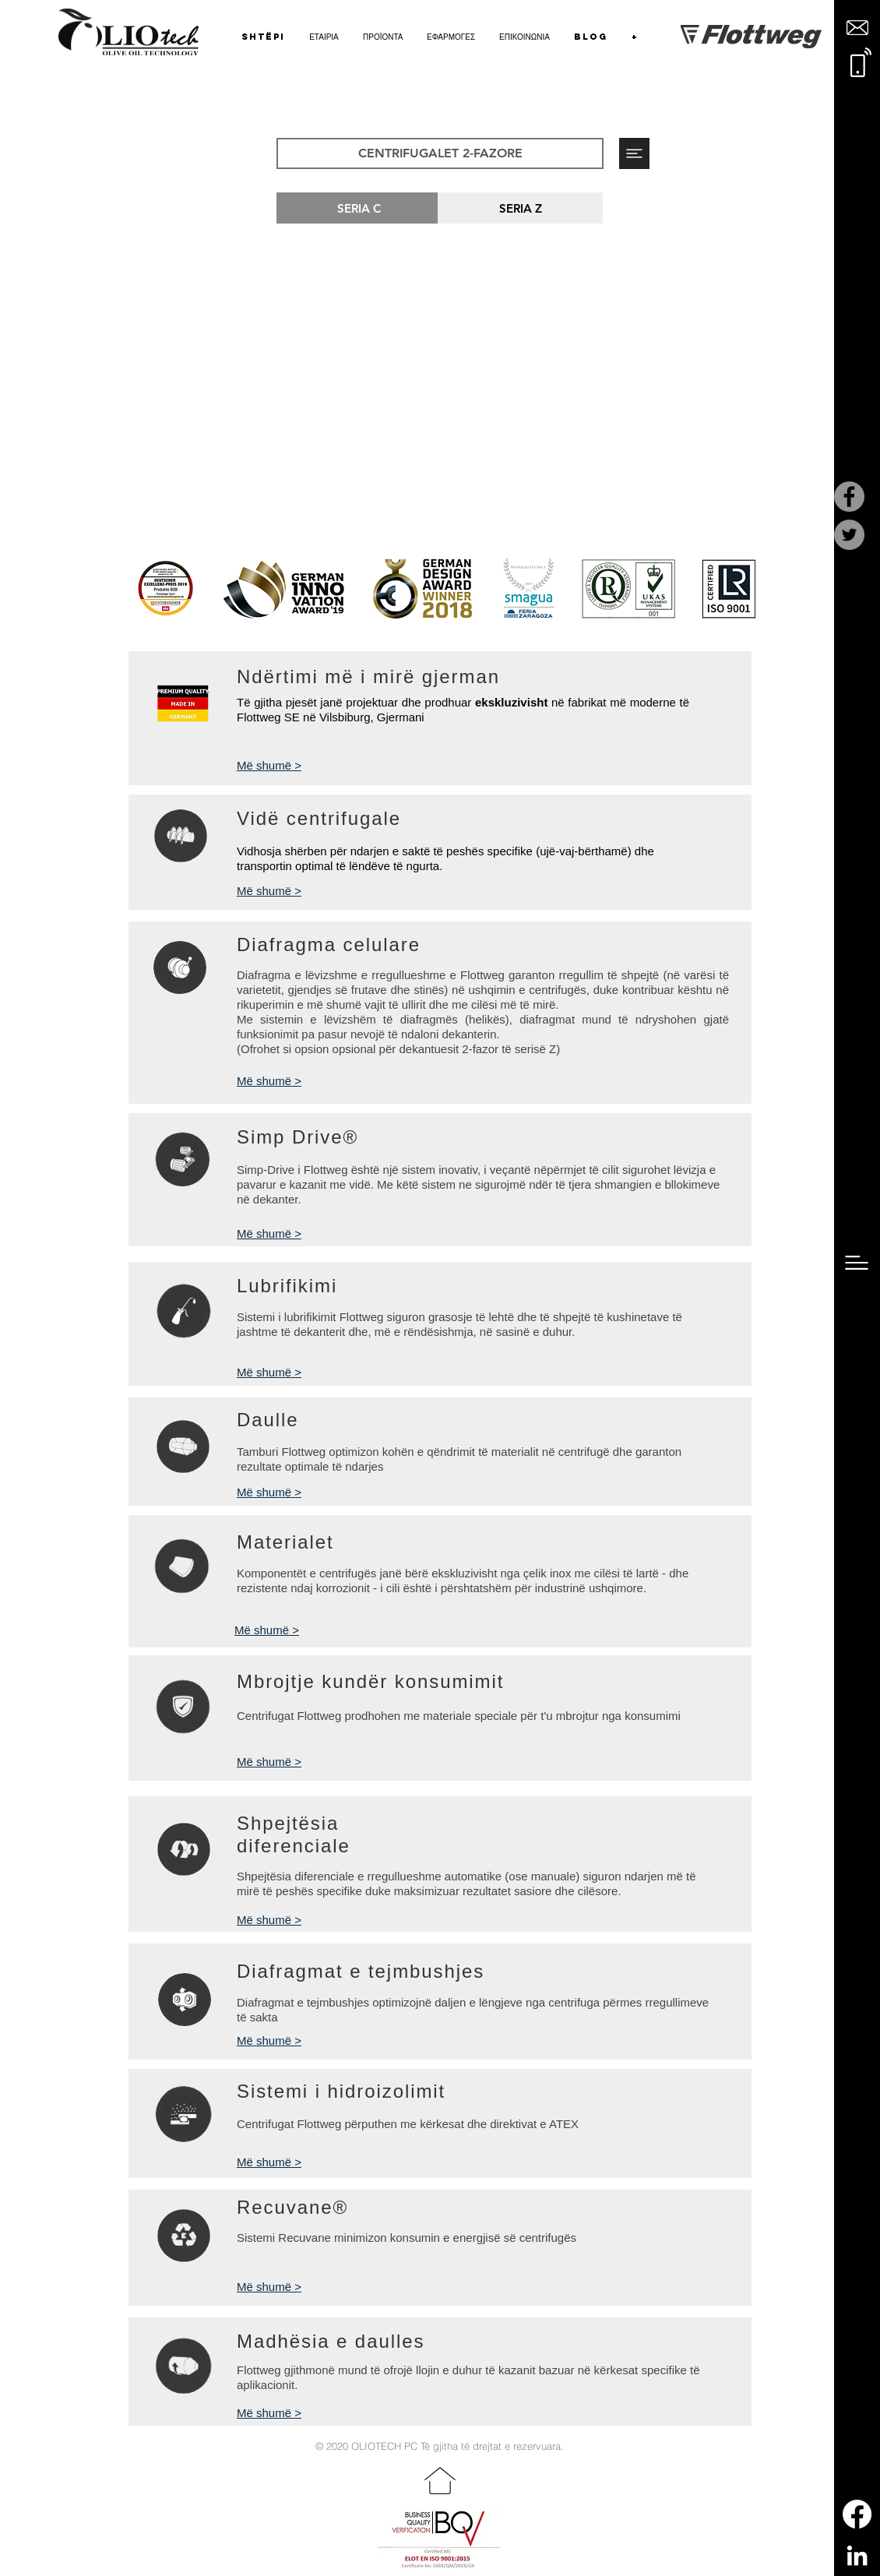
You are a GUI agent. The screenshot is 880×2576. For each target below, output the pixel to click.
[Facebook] (849, 496)
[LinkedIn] (857, 2555)
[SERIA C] (359, 208)
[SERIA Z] (520, 208)
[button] (857, 27)
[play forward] (735, 589)
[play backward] (147, 589)
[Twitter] (849, 535)
